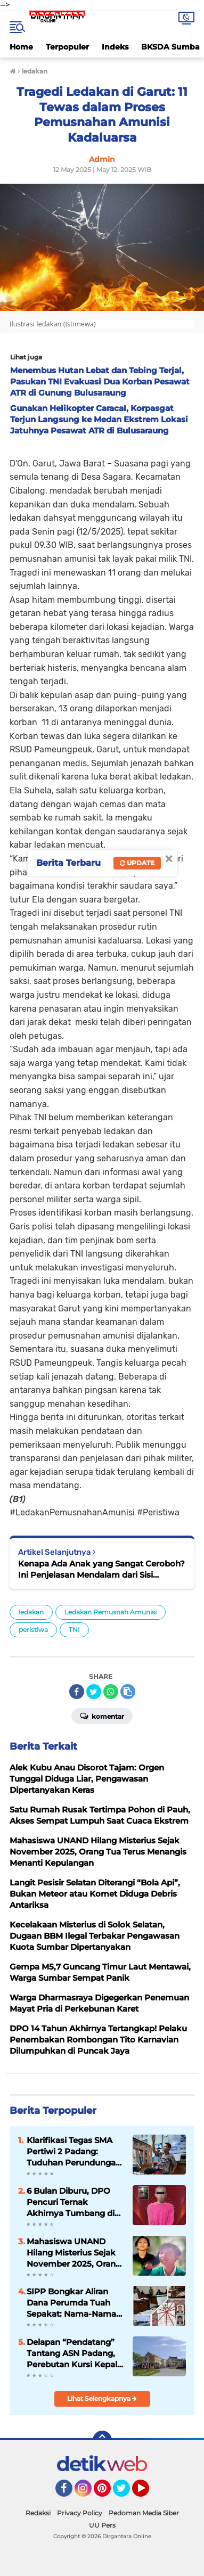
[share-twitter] (93, 1691)
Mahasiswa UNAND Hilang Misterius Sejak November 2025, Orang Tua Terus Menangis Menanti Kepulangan (74, 2252)
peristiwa (33, 1630)
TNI (74, 1630)
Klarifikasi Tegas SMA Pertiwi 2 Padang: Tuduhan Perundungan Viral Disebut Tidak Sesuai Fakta (74, 2151)
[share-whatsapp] (110, 1691)
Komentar (102, 1715)
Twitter (126, 2493)
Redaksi (38, 2513)
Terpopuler (67, 47)
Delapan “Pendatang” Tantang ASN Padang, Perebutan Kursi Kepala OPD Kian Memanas (74, 2353)
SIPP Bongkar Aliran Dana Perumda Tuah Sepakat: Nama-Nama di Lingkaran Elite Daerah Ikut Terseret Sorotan (71, 2302)
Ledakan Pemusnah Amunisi (110, 1612)
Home (21, 47)
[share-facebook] (76, 1691)
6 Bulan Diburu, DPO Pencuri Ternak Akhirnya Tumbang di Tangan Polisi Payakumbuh (71, 2202)
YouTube (148, 2493)
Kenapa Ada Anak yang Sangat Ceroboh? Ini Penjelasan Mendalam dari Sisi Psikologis (101, 1569)
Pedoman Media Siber (144, 2513)
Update (137, 863)
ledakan (31, 1612)
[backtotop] (102, 2440)
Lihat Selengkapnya (102, 2398)
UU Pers (102, 2525)
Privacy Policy (79, 2513)
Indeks (115, 47)
